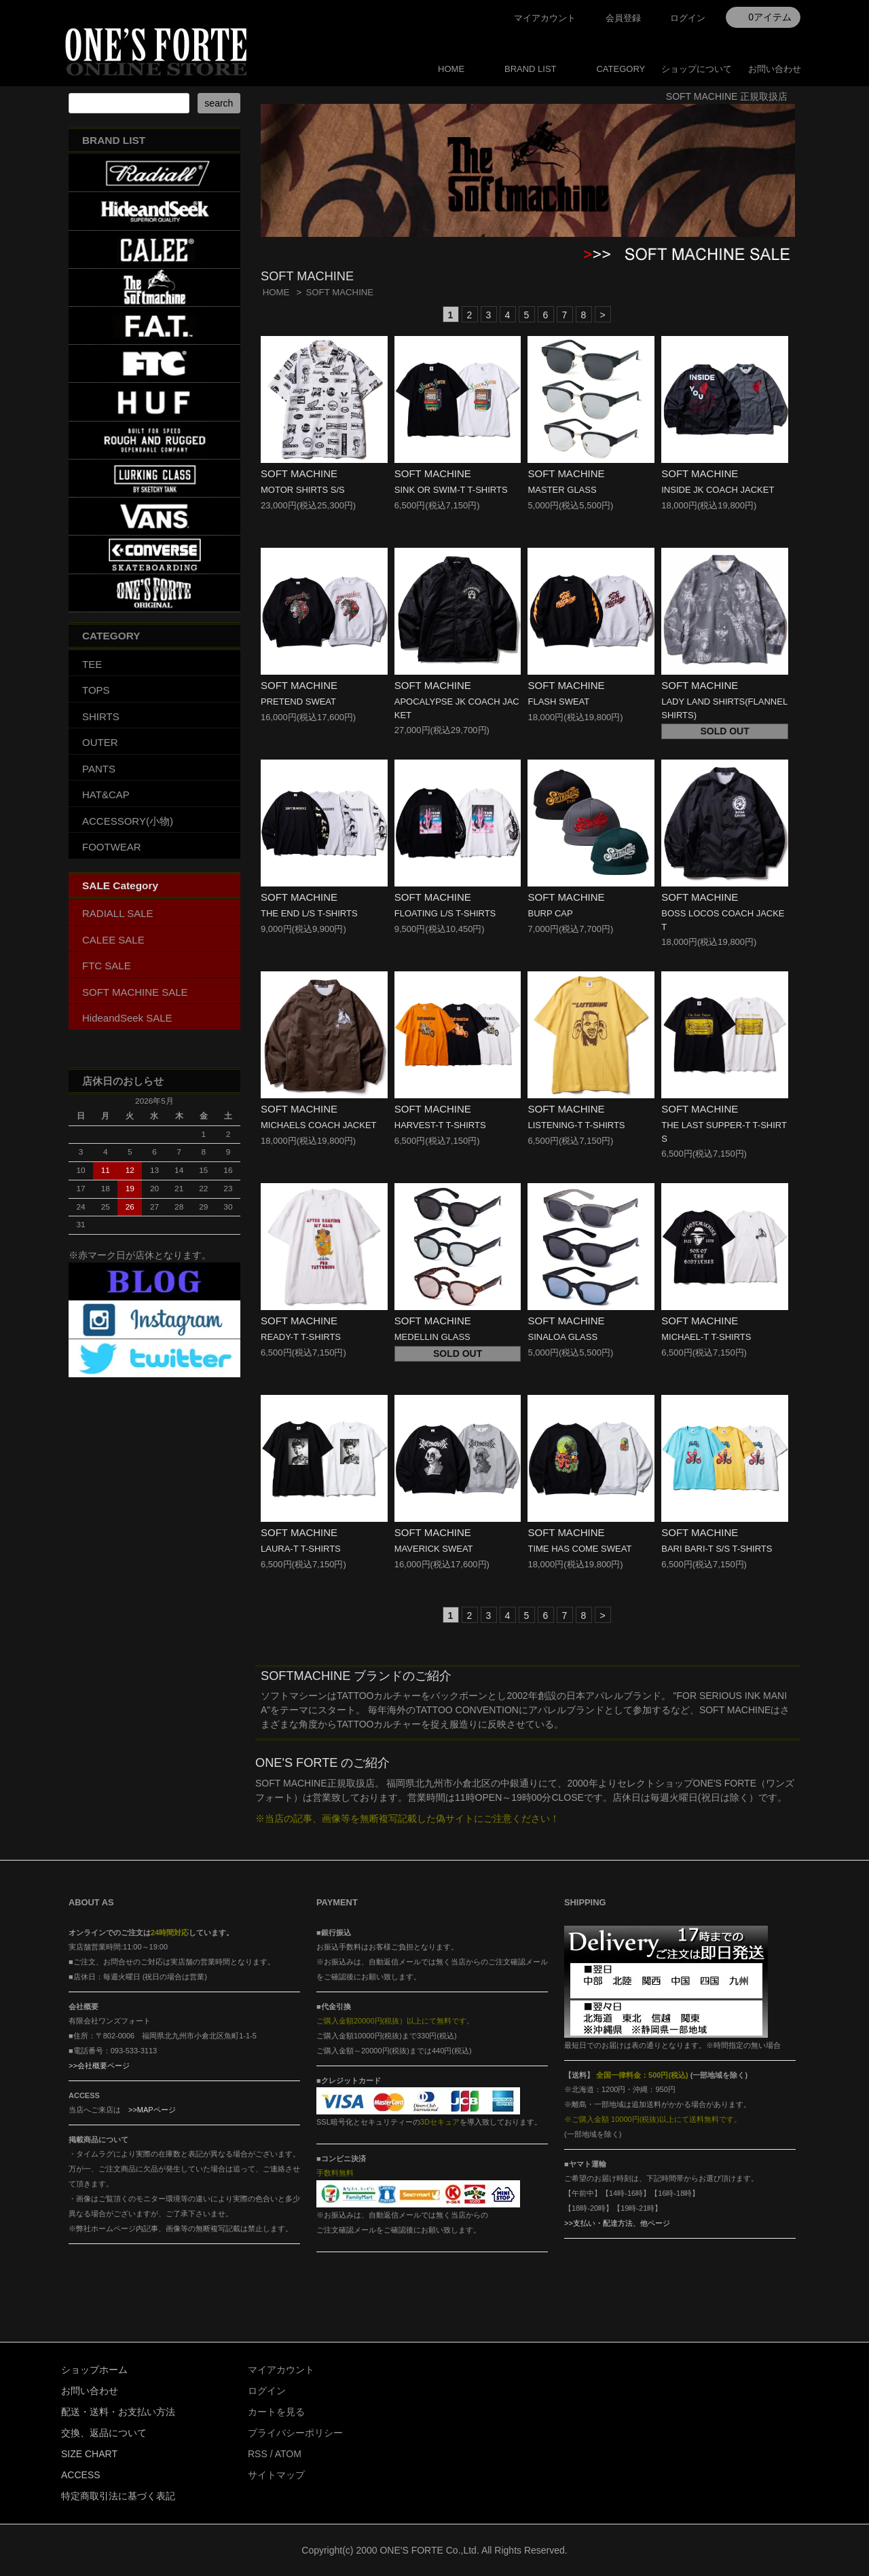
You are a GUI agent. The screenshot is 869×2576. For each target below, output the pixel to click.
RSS (257, 2453)
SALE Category (120, 885)
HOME (451, 69)
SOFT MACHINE (339, 292)
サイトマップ (276, 2474)
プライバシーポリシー (295, 2432)
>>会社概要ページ (99, 2065)
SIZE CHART (89, 2453)
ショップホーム (94, 2369)
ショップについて (696, 69)
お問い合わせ (774, 69)
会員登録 (623, 18)
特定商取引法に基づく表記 (118, 2495)
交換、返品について (104, 2432)
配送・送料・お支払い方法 (118, 2411)
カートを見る (276, 2411)
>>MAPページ (152, 2110)
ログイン (687, 18)
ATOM (288, 2453)
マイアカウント (545, 18)
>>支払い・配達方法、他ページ (617, 2223)
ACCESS (80, 2474)
